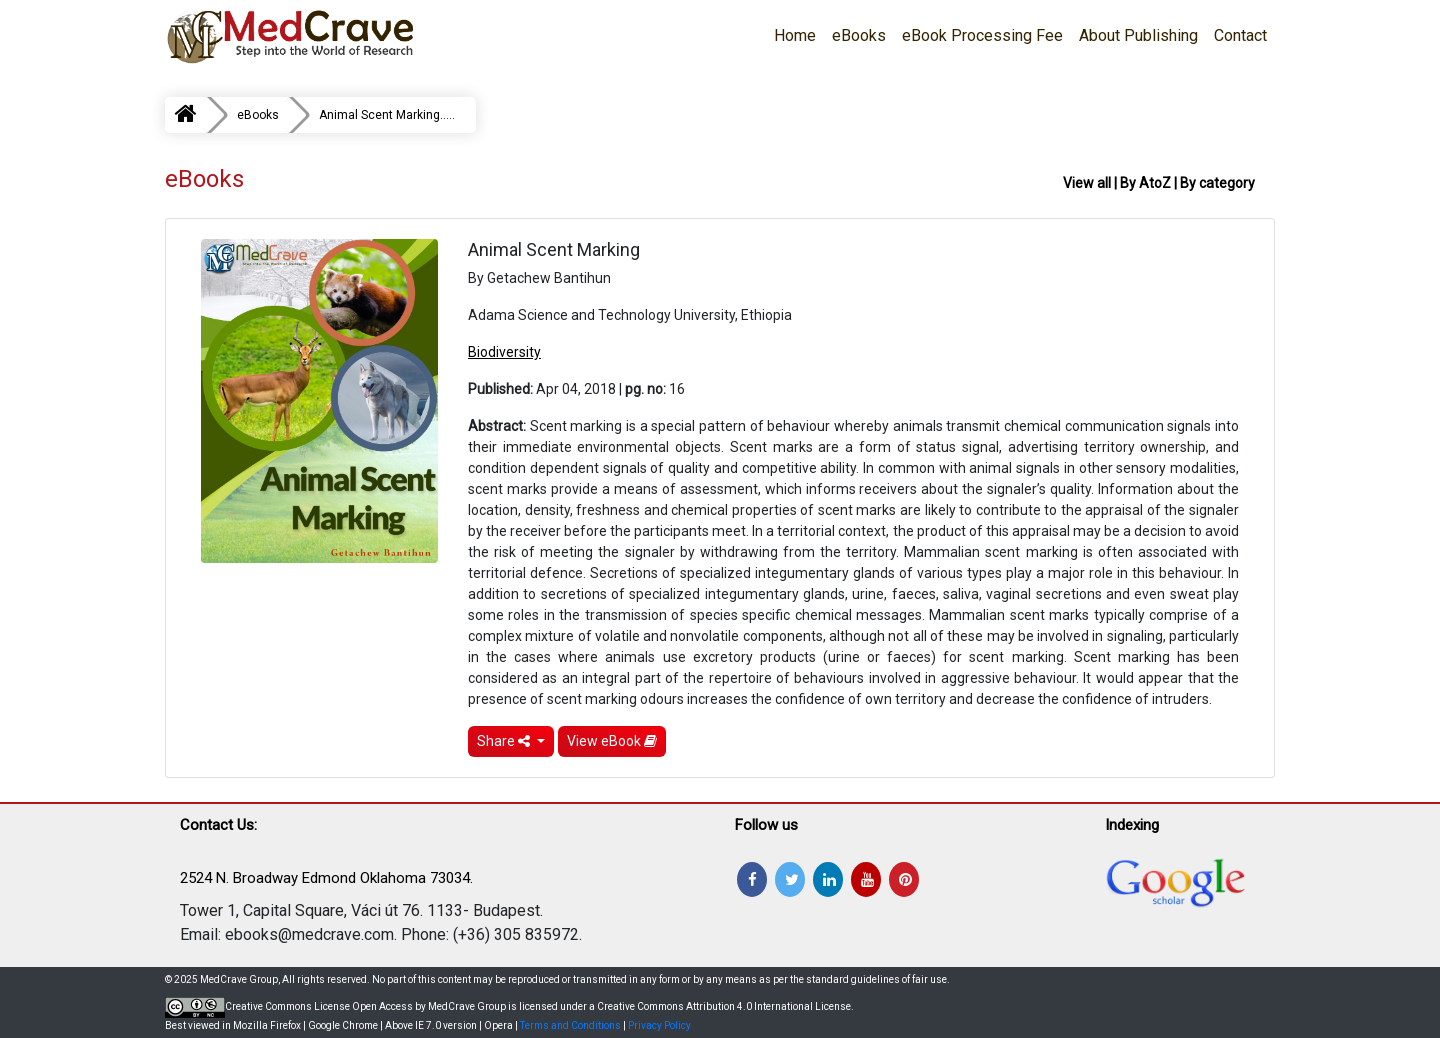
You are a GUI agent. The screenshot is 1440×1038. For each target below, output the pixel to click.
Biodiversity (504, 352)
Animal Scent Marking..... (387, 115)
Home (795, 35)
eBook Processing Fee (982, 35)
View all (1087, 183)
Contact (1240, 35)
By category (1217, 183)
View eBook (612, 741)
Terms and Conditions (570, 1025)
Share (505, 741)
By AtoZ (1145, 183)
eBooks (859, 35)
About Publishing (1138, 35)
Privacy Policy (659, 1025)
